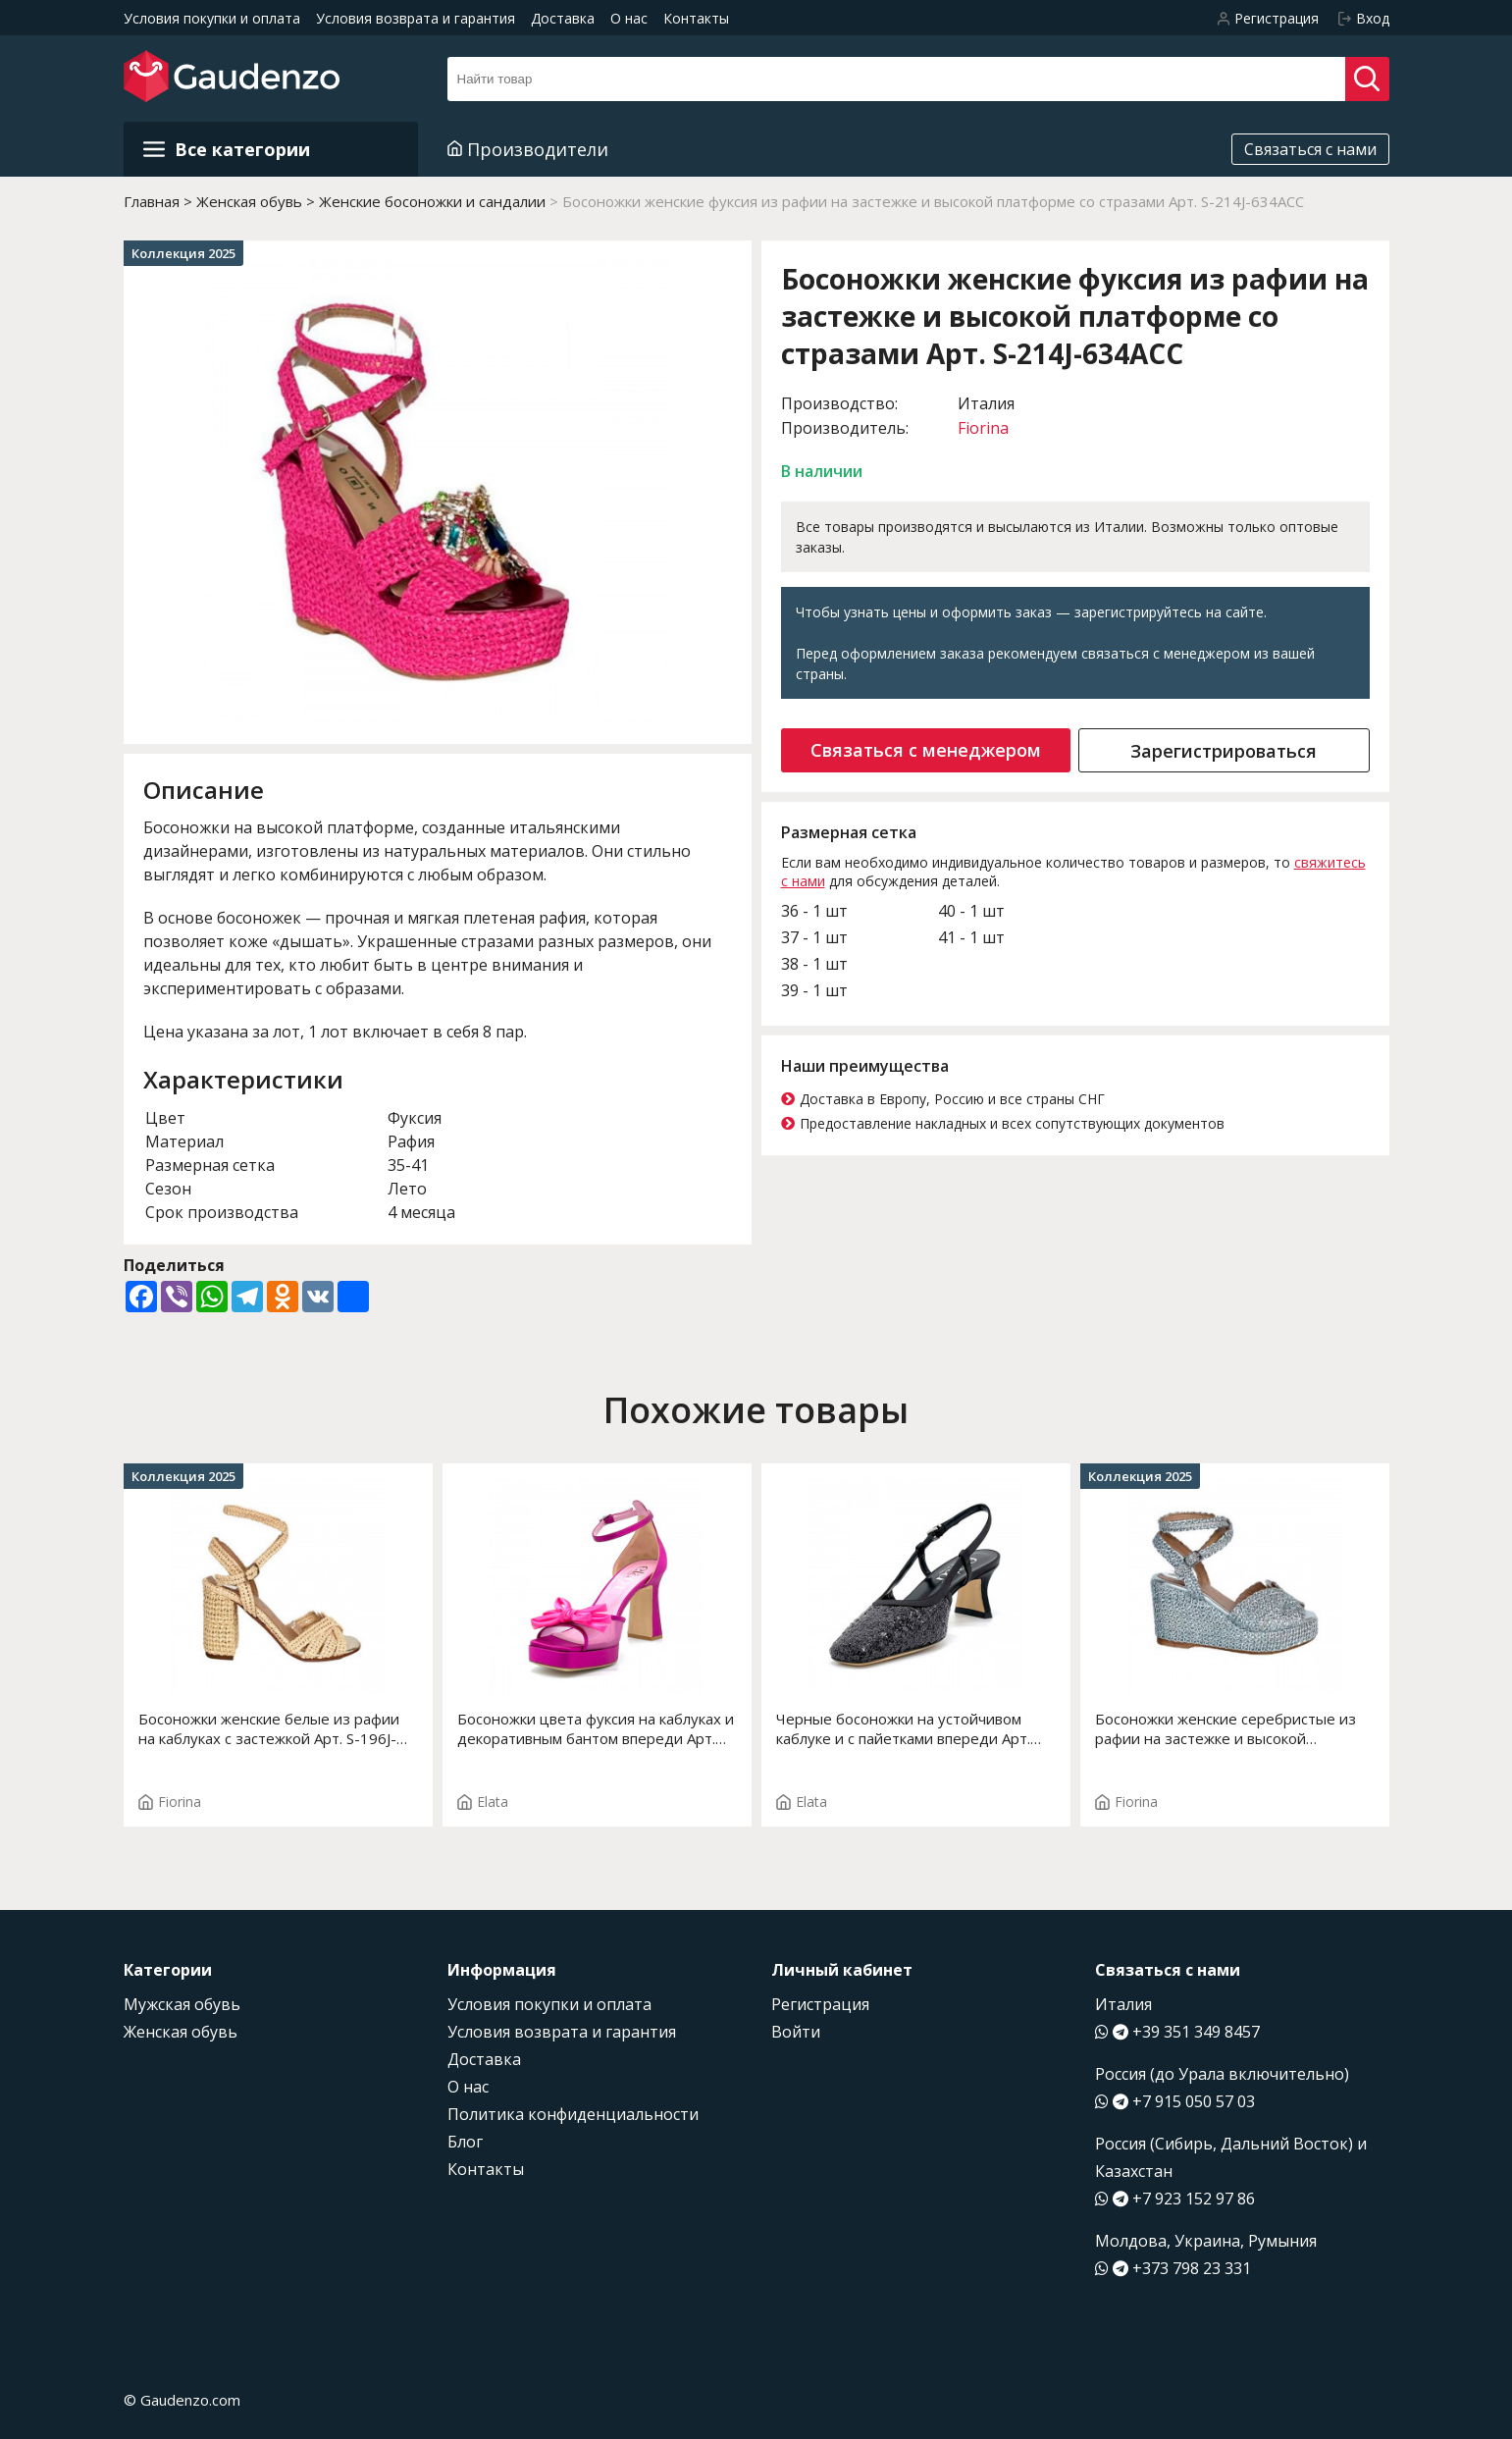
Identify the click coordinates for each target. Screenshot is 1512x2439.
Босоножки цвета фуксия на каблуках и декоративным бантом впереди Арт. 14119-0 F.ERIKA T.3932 (595, 1728)
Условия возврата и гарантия (415, 18)
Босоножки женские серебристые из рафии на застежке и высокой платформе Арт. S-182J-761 (1225, 1728)
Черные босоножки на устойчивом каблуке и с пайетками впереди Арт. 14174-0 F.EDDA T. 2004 (903, 1728)
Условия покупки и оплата (212, 18)
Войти (795, 2031)
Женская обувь (180, 2031)
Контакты (696, 18)
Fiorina (983, 428)
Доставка (563, 18)
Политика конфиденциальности (573, 2114)
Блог (465, 2141)
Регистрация (820, 2004)
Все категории (226, 149)
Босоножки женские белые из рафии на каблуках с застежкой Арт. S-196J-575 (268, 1728)
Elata (482, 1801)
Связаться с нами (1310, 149)
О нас (629, 18)
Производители (527, 149)
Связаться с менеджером (925, 750)
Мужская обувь (182, 2004)
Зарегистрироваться (1223, 751)
